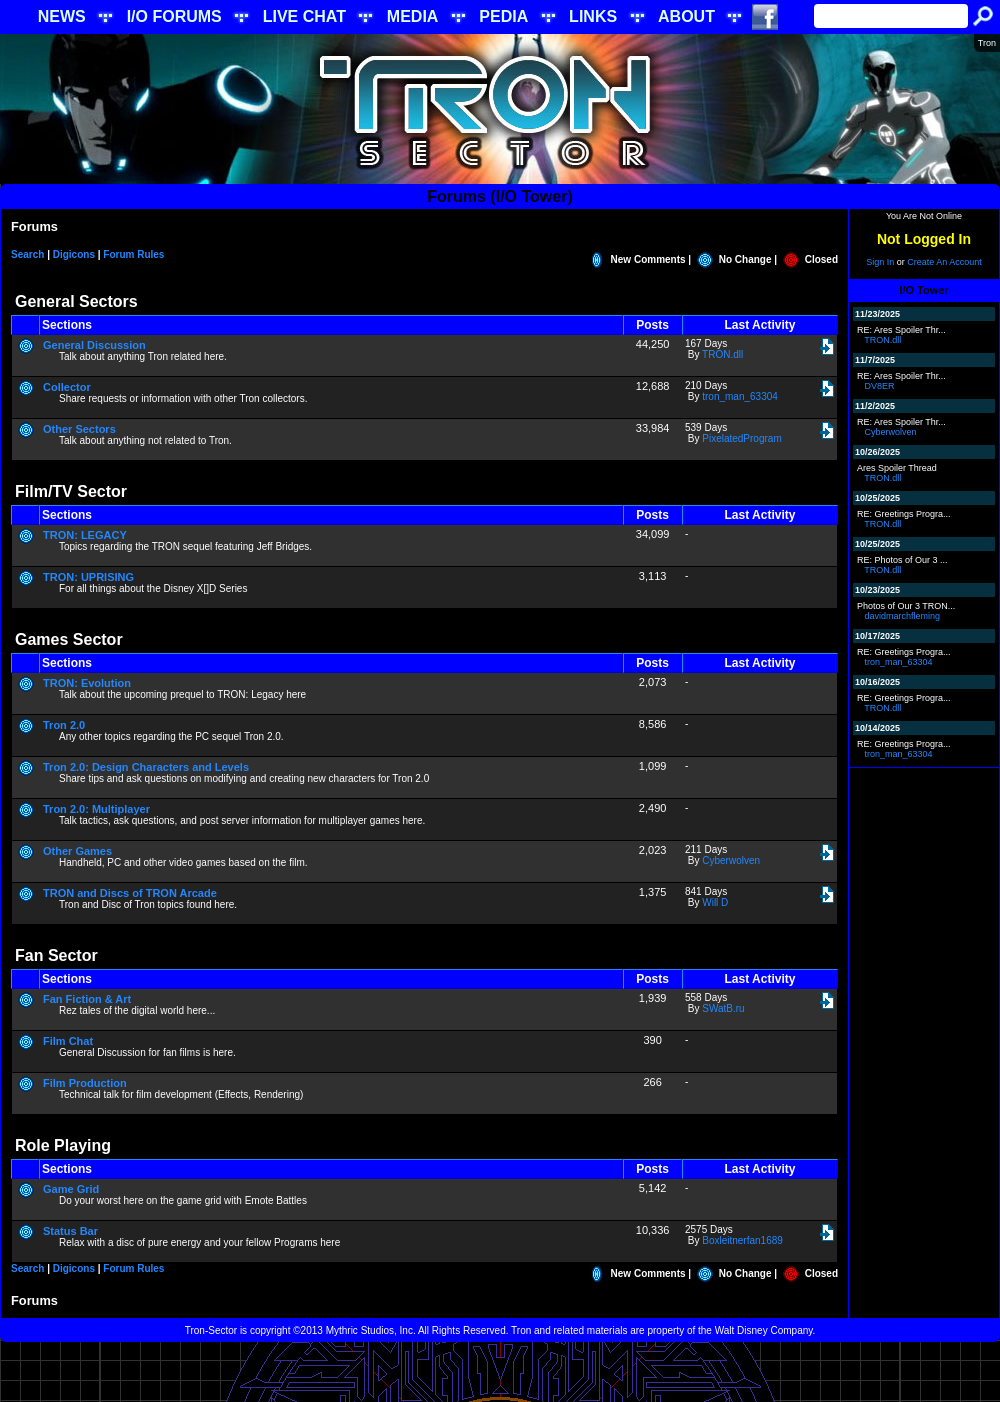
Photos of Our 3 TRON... (906, 606)
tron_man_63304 (740, 396)
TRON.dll (722, 354)
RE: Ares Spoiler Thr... (901, 330)
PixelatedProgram (741, 438)
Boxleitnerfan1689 (742, 1240)
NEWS (62, 16)
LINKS (593, 16)
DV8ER (880, 386)
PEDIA (503, 16)
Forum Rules (133, 254)
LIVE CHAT (304, 16)
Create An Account (944, 262)
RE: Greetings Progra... (904, 514)
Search (27, 254)
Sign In (880, 262)
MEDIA (413, 16)
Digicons (74, 254)
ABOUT (686, 16)
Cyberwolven (731, 860)
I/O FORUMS (174, 16)
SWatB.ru (723, 1008)
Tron (987, 43)
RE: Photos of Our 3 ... (902, 560)
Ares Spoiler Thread (897, 468)
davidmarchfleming (903, 616)
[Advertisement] (500, 1372)
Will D (715, 902)
